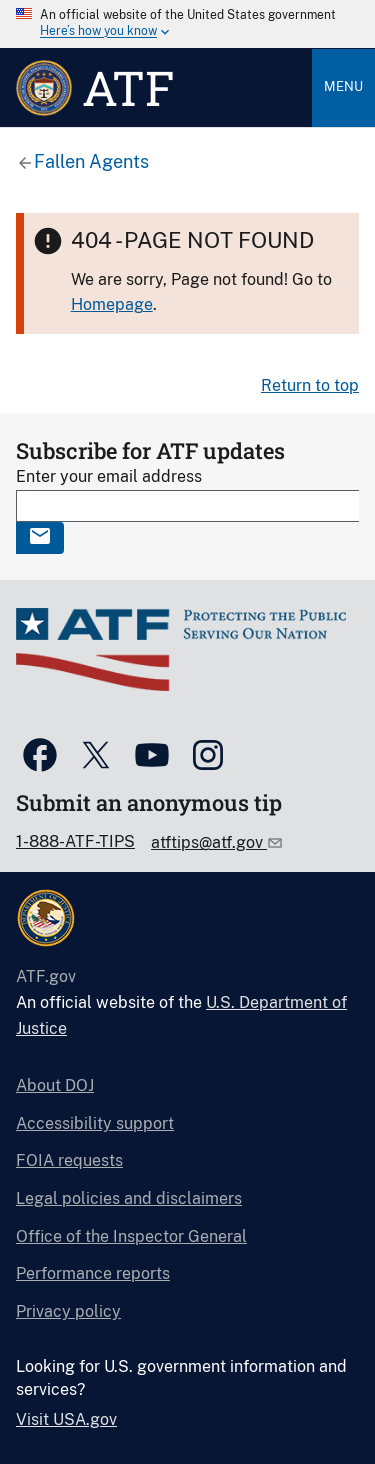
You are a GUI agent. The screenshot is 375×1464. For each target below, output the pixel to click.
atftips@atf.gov (209, 842)
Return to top (310, 385)
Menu (343, 86)
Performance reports (93, 1273)
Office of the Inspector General (131, 1236)
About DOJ (55, 1085)
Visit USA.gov (66, 1419)
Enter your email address (109, 476)
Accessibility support (95, 1123)
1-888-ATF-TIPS (75, 841)
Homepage (112, 304)
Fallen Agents (91, 161)
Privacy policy (68, 1311)
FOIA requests (69, 1160)
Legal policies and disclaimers (129, 1198)
